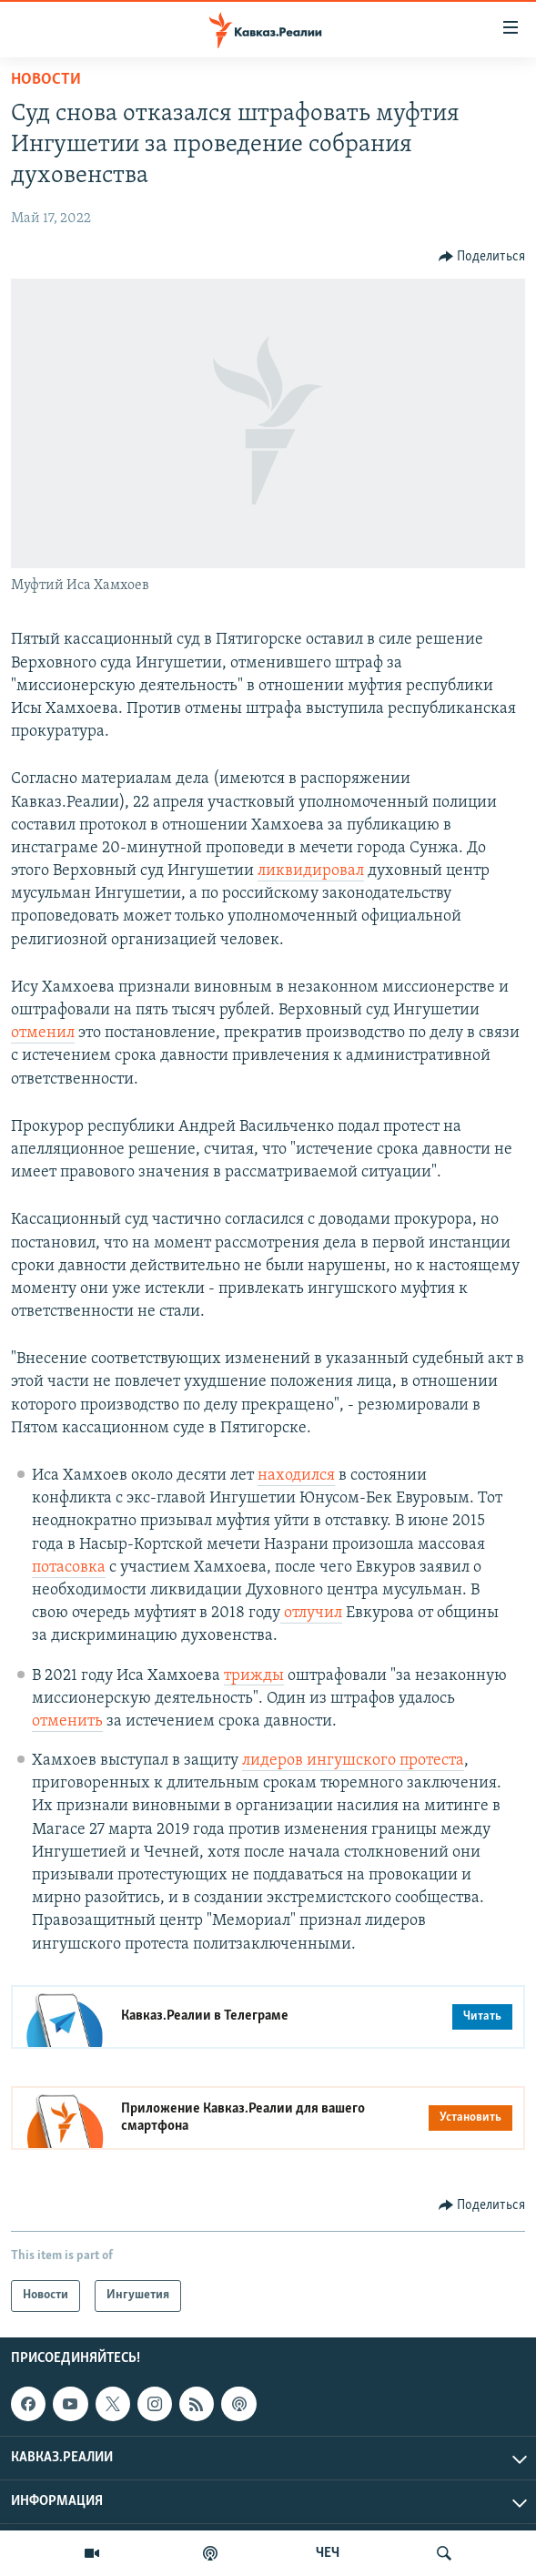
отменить (67, 1721)
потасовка (69, 1567)
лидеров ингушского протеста (353, 1760)
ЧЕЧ (327, 2553)
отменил (43, 1033)
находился (296, 1475)
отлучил (311, 1613)
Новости (46, 79)
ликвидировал (311, 871)
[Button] (482, 257)
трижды (254, 1676)
